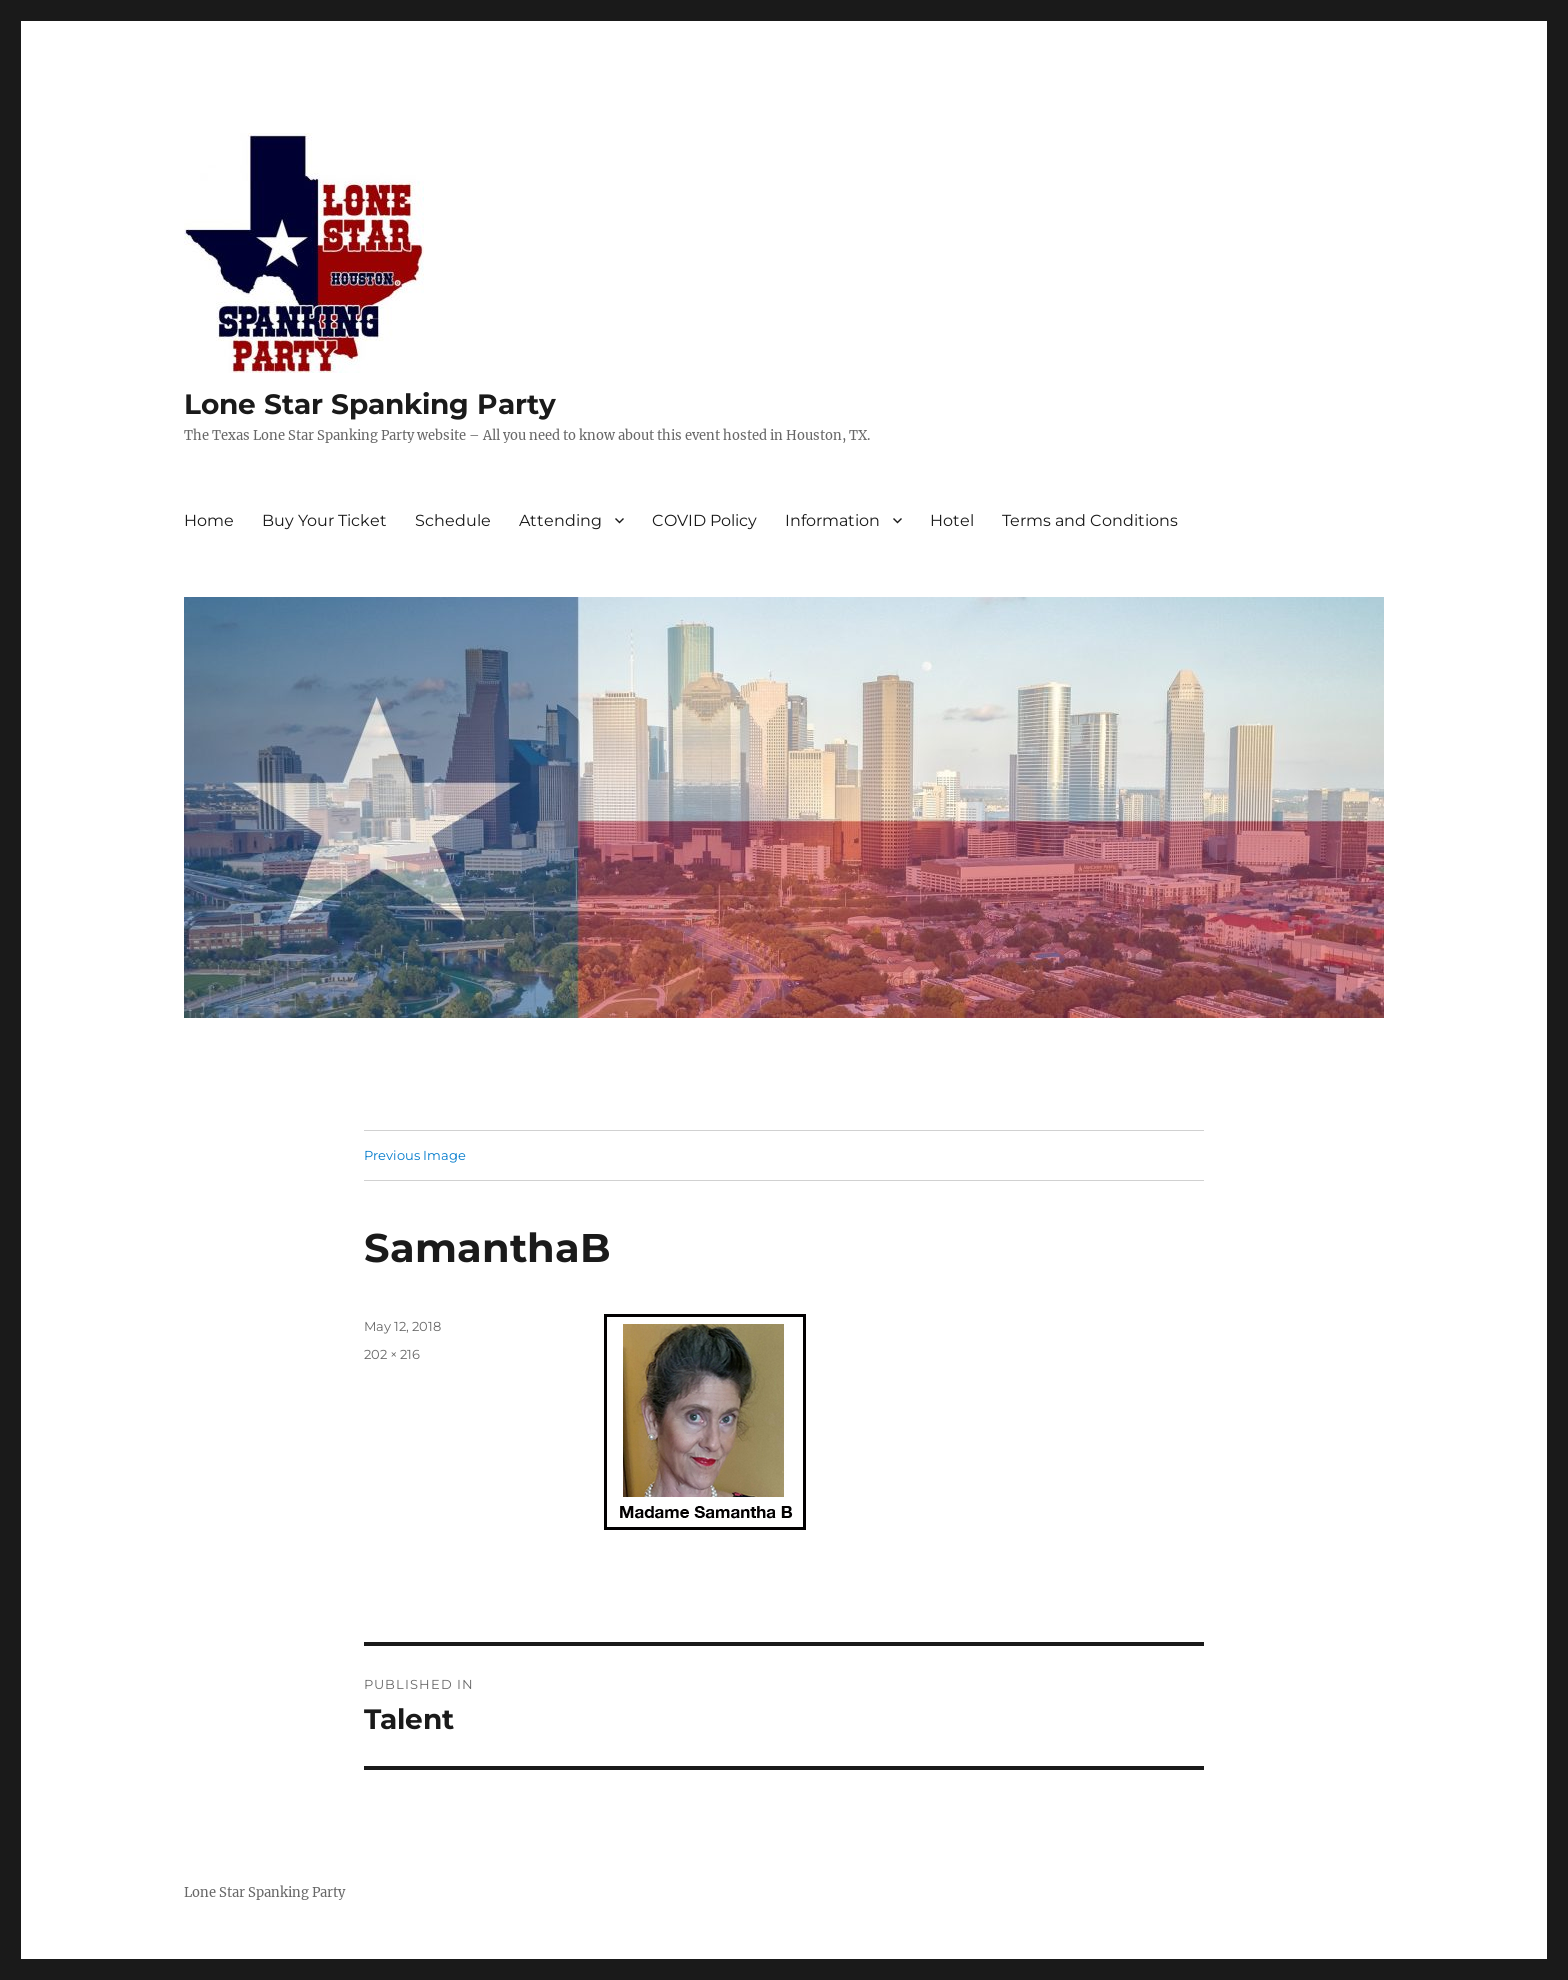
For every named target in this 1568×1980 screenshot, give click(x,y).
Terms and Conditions (1090, 520)
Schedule (453, 520)
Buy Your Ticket (324, 520)
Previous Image (415, 1155)
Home (209, 520)
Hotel (952, 520)
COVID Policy (704, 520)
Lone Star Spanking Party (370, 404)
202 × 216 (392, 1354)
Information (832, 520)
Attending (560, 520)
